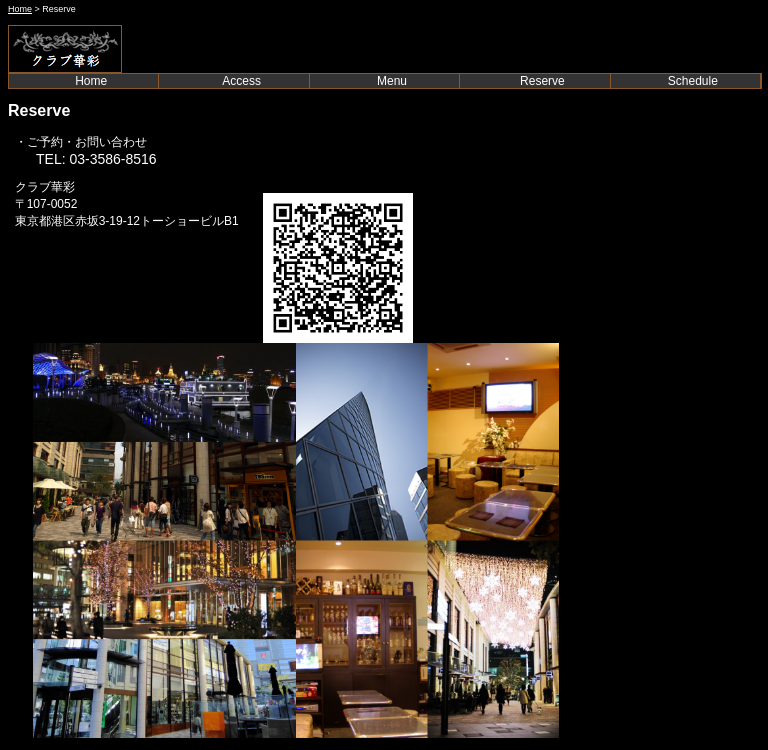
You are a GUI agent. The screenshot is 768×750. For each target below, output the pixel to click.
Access (241, 81)
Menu (392, 81)
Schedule (693, 81)
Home (20, 9)
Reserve (542, 81)
